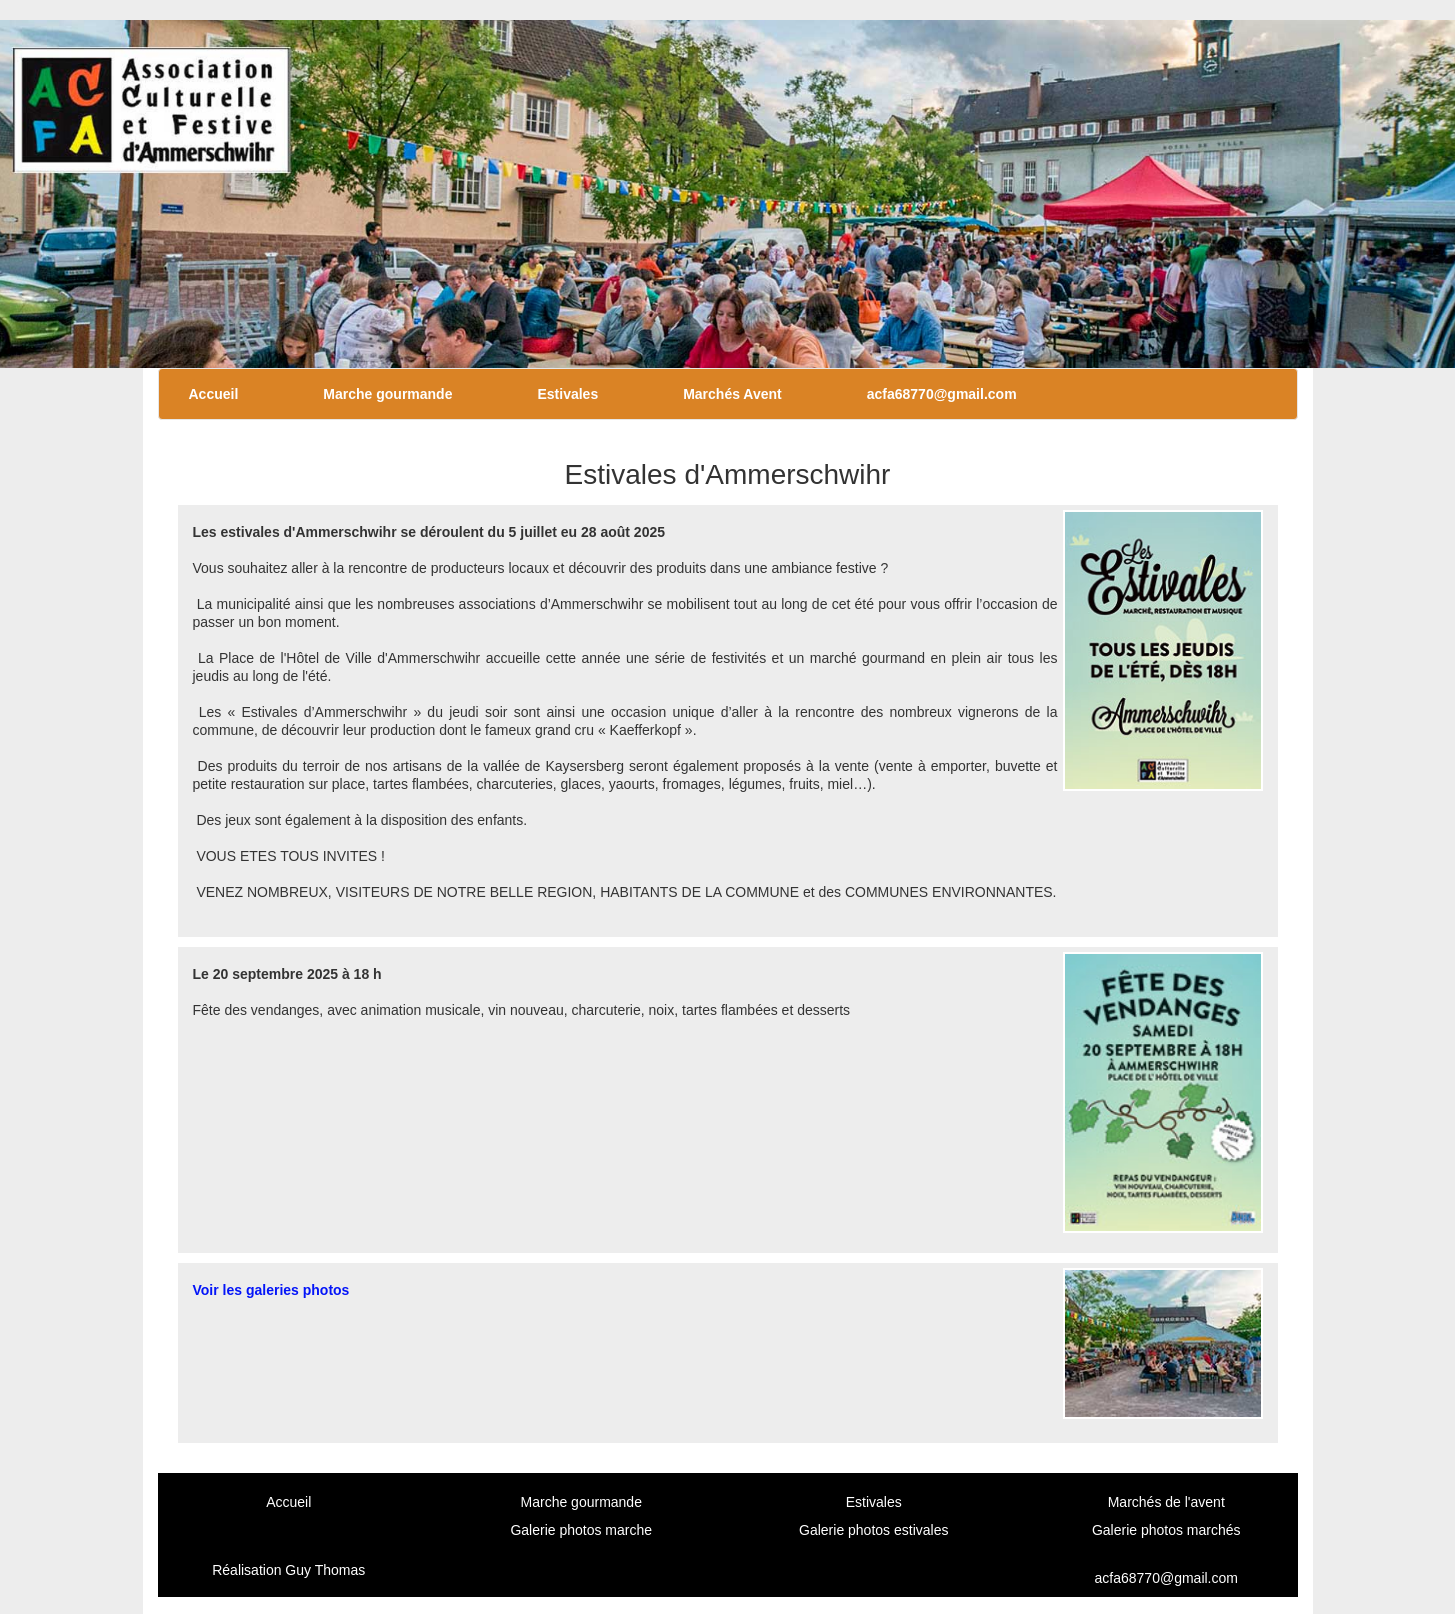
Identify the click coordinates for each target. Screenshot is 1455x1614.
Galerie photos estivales (873, 1530)
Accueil (214, 394)
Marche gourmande (387, 394)
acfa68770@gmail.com (942, 394)
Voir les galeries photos (271, 1290)
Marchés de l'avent (1166, 1502)
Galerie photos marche (581, 1530)
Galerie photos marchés (1166, 1530)
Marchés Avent (732, 394)
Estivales (567, 394)
